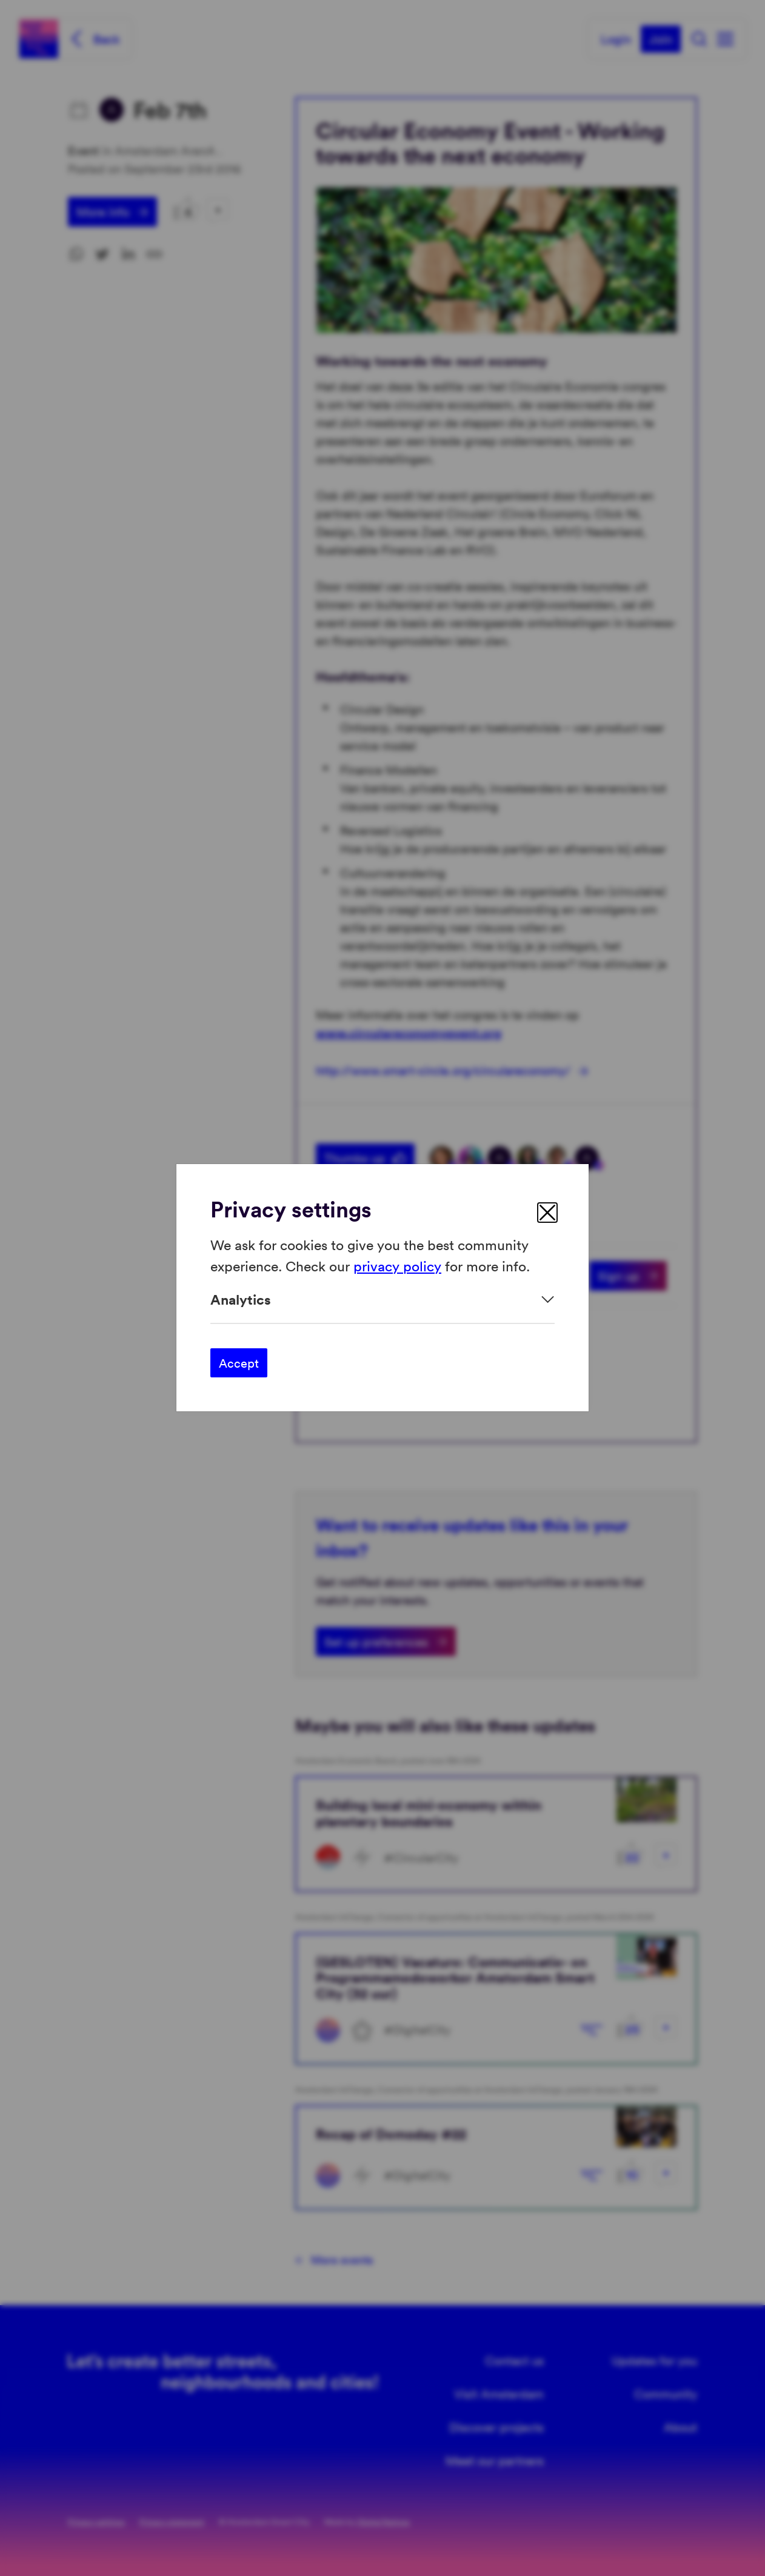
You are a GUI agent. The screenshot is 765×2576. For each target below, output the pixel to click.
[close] (547, 1212)
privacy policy (397, 1265)
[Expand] (382, 1299)
